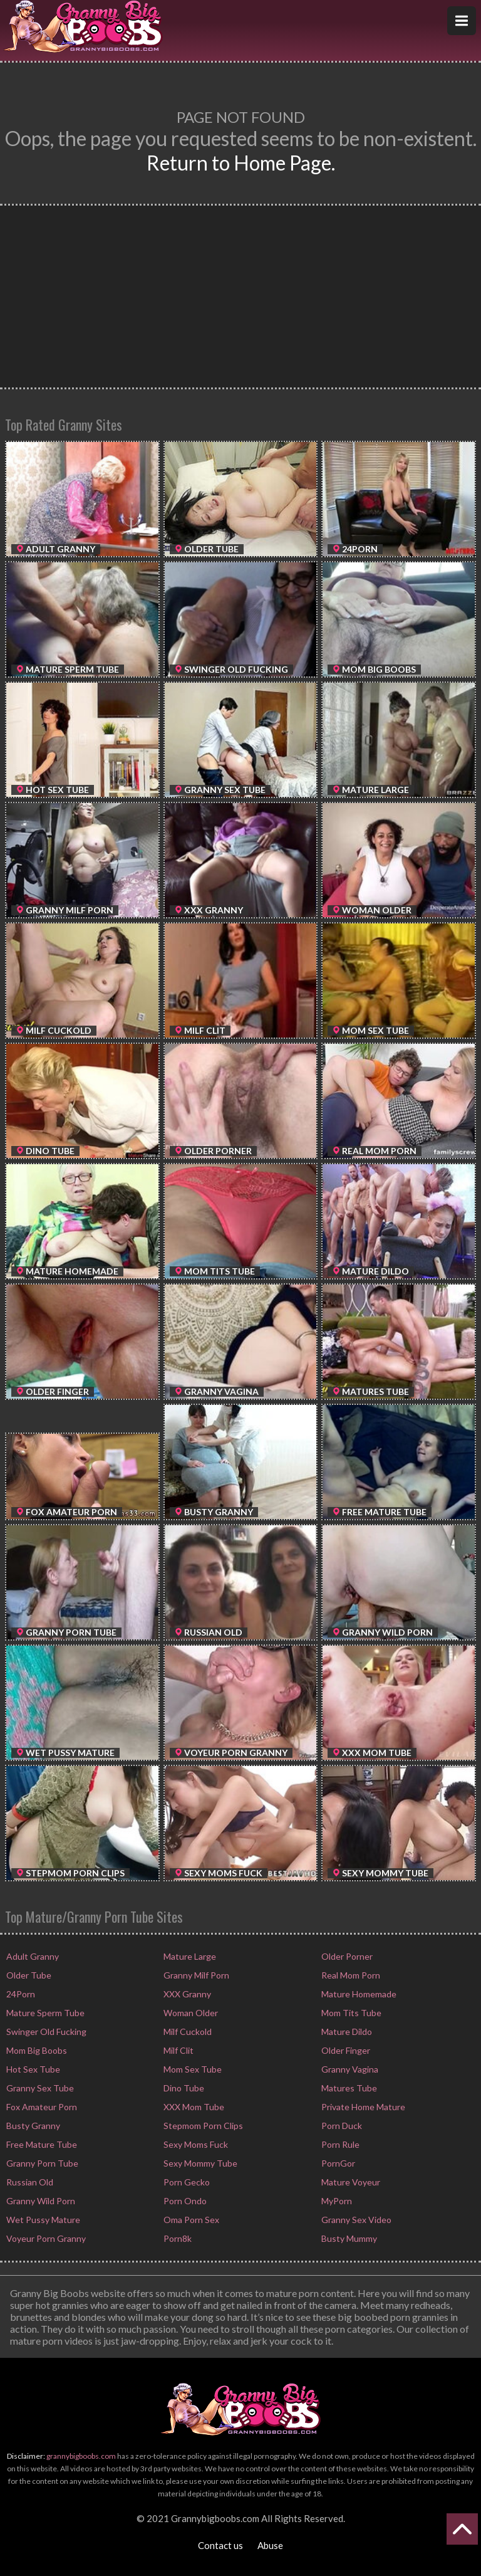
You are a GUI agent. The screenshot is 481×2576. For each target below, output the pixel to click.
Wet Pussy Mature (42, 2219)
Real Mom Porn (349, 1975)
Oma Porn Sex (190, 2219)
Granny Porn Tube (41, 2163)
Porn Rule (339, 2144)
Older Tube (27, 1975)
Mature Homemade (357, 1994)
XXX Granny (186, 1994)
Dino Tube (183, 2088)
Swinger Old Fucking (45, 2031)
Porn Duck (340, 2125)
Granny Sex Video (355, 2219)
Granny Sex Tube (39, 2088)
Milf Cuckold (187, 2031)
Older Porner (346, 1956)
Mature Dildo (345, 2031)
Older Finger (344, 2050)
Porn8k (177, 2238)
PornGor (337, 2163)
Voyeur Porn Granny (45, 2238)
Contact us (220, 2545)
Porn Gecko (186, 2182)
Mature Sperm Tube (44, 2012)
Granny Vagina (348, 2069)
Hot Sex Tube (32, 2069)
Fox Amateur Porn (40, 2106)
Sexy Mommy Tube (199, 2163)
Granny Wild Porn (39, 2200)
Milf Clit (178, 2050)
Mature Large (189, 1956)
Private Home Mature (362, 2106)
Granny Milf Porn (195, 1975)
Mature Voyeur (349, 2182)
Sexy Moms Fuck (195, 2144)
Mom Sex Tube (192, 2069)
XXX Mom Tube (193, 2106)
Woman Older (190, 2012)
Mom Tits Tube (350, 2012)
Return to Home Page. (241, 162)
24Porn (19, 1994)
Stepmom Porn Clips (202, 2125)
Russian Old (28, 2182)
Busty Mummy (348, 2238)
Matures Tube (348, 2088)
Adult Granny (31, 1956)
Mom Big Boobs (35, 2050)
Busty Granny (32, 2125)
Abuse (270, 2545)
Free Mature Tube (40, 2144)
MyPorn (335, 2200)
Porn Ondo (184, 2200)
